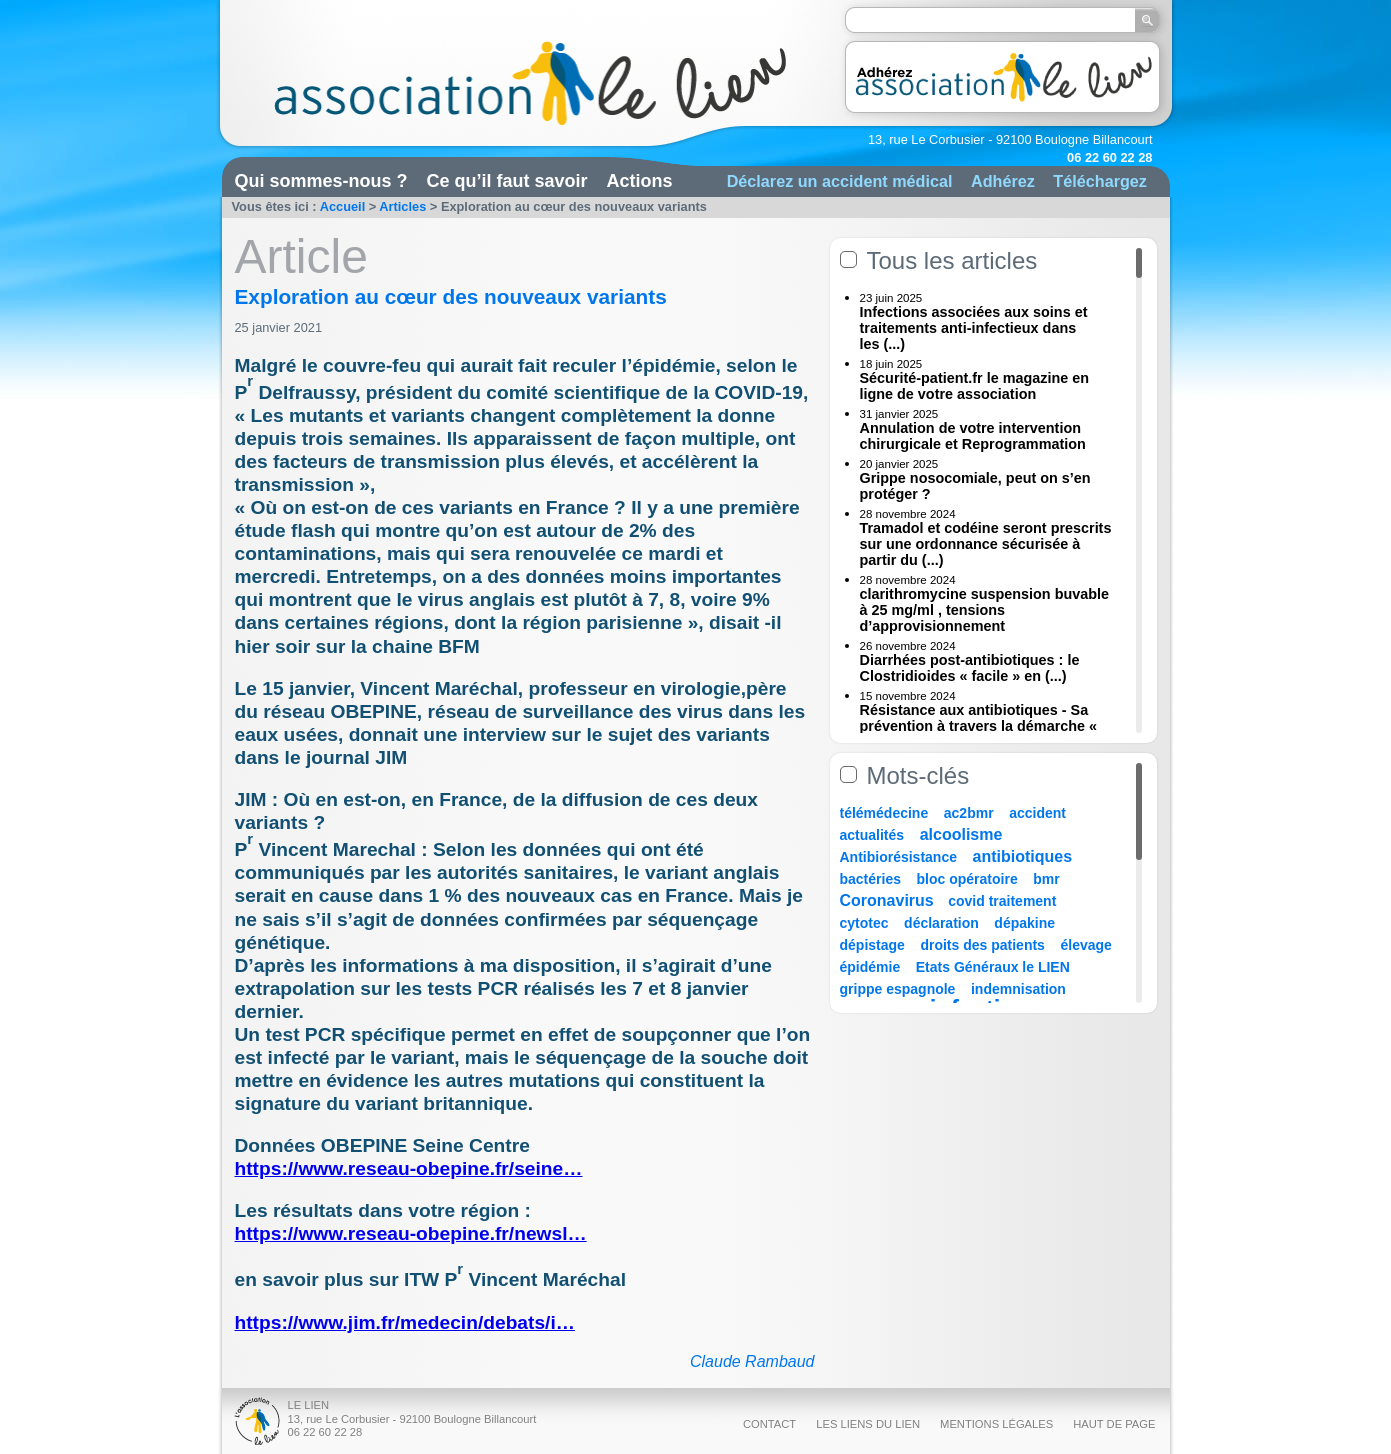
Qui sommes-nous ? (321, 181)
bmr (1046, 879)
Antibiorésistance (898, 857)
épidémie (870, 967)
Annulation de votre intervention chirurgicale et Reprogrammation (973, 436)
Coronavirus (889, 900)
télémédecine (884, 813)
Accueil (343, 206)
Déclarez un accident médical (840, 181)
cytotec (864, 923)
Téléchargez (1100, 181)
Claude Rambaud (752, 1361)
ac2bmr (969, 813)
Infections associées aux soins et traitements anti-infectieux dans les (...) (974, 328)
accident (1037, 813)
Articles (402, 206)
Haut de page (1114, 1424)
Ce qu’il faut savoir (507, 181)
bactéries (870, 879)
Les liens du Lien (868, 1424)
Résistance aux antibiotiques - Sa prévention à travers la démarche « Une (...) (979, 726)
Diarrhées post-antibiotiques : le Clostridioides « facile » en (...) (970, 668)
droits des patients (982, 945)
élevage (1085, 945)
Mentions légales (996, 1424)
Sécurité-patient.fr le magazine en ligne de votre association (975, 386)
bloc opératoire (967, 879)
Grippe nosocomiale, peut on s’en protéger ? (975, 486)
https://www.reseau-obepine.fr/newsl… (411, 1233)
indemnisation (1018, 989)
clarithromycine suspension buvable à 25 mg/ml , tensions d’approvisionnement (985, 610)
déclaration (941, 923)
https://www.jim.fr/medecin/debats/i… (405, 1322)
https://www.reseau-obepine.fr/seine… (409, 1168)
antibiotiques (1023, 856)
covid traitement (1002, 901)
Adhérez (1003, 181)
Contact (769, 1424)
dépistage (872, 945)
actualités (872, 835)
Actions (640, 181)
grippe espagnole (898, 989)
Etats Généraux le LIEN (993, 967)
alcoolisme (961, 834)
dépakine (1024, 923)
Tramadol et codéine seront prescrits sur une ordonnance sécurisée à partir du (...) (986, 544)
